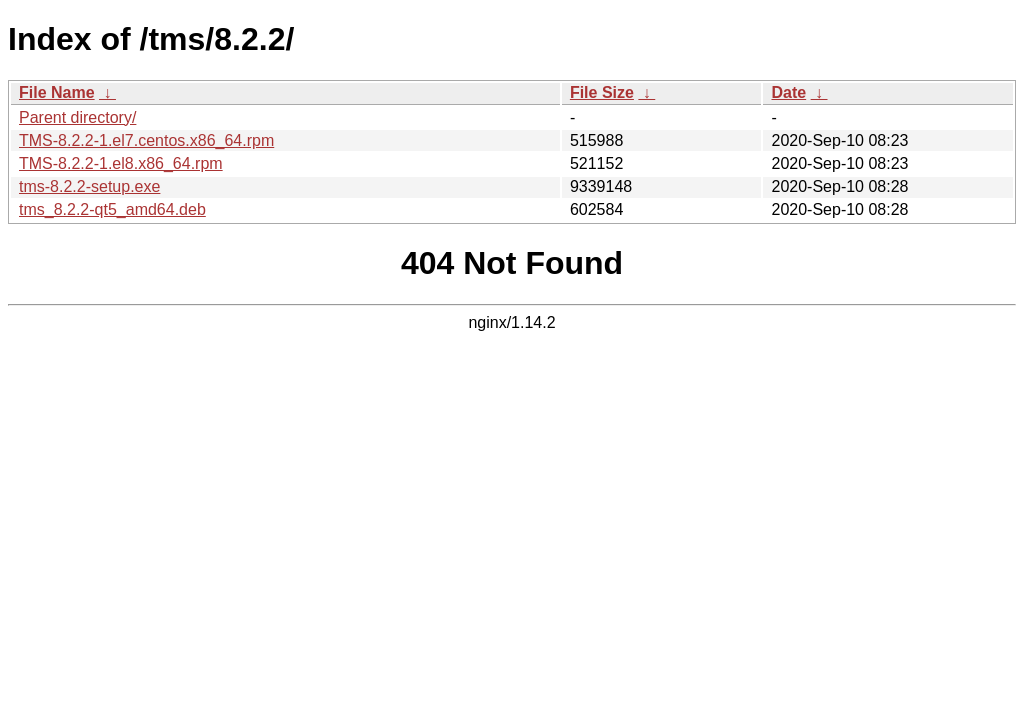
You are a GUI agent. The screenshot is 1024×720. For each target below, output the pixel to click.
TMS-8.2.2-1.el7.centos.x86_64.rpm (146, 140)
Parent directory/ (77, 117)
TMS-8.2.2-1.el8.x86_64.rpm (121, 163)
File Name (57, 92)
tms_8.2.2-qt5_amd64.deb (112, 209)
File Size (602, 92)
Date (788, 92)
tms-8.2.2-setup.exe (89, 186)
